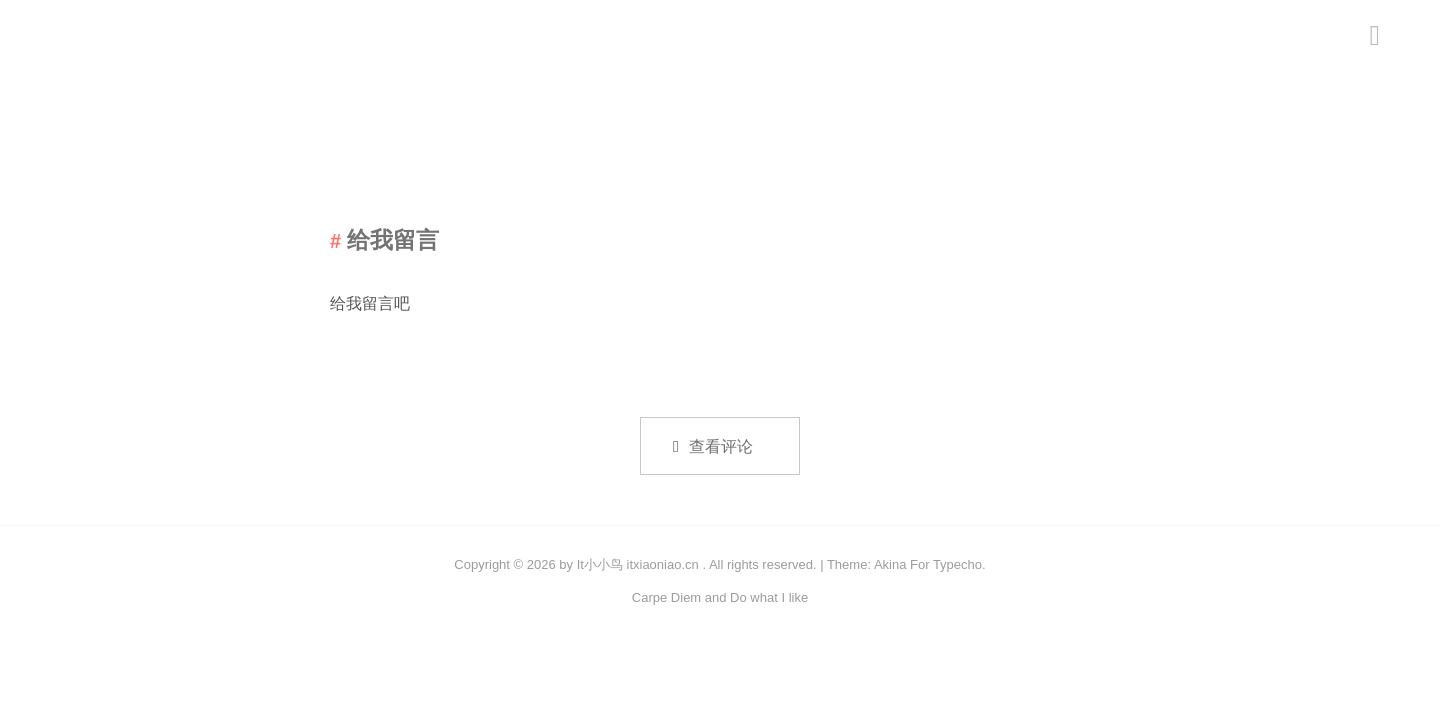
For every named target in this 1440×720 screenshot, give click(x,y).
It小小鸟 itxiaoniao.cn (638, 564)
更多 (1274, 37)
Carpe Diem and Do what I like (720, 597)
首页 (1150, 37)
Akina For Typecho (928, 564)
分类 (1212, 37)
